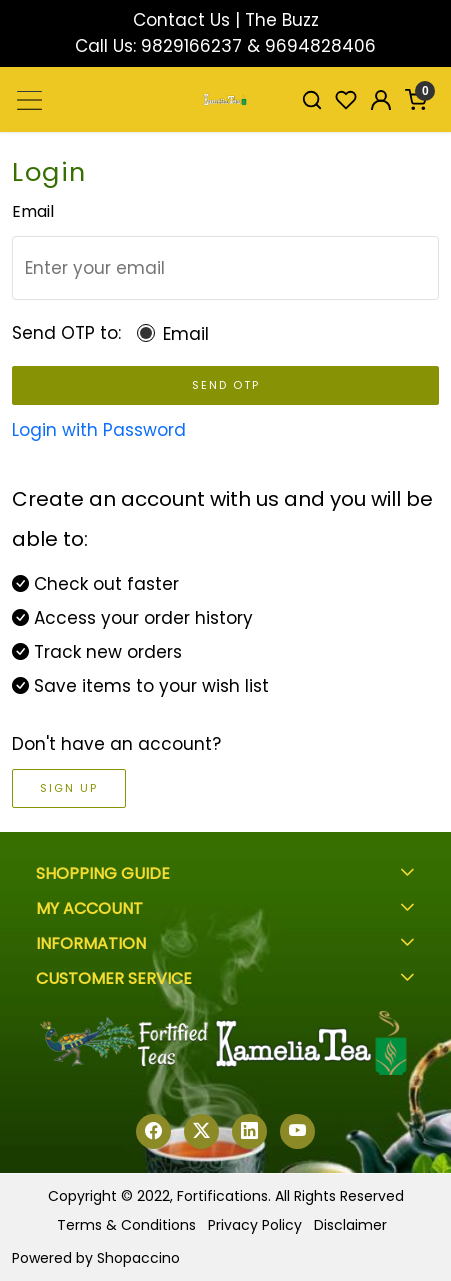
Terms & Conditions (126, 1225)
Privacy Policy (255, 1225)
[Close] (426, 24)
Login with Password (99, 430)
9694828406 (320, 46)
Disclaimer (350, 1225)
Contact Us (181, 20)
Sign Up (69, 788)
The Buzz (282, 20)
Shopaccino (138, 1258)
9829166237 (191, 46)
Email (186, 334)
